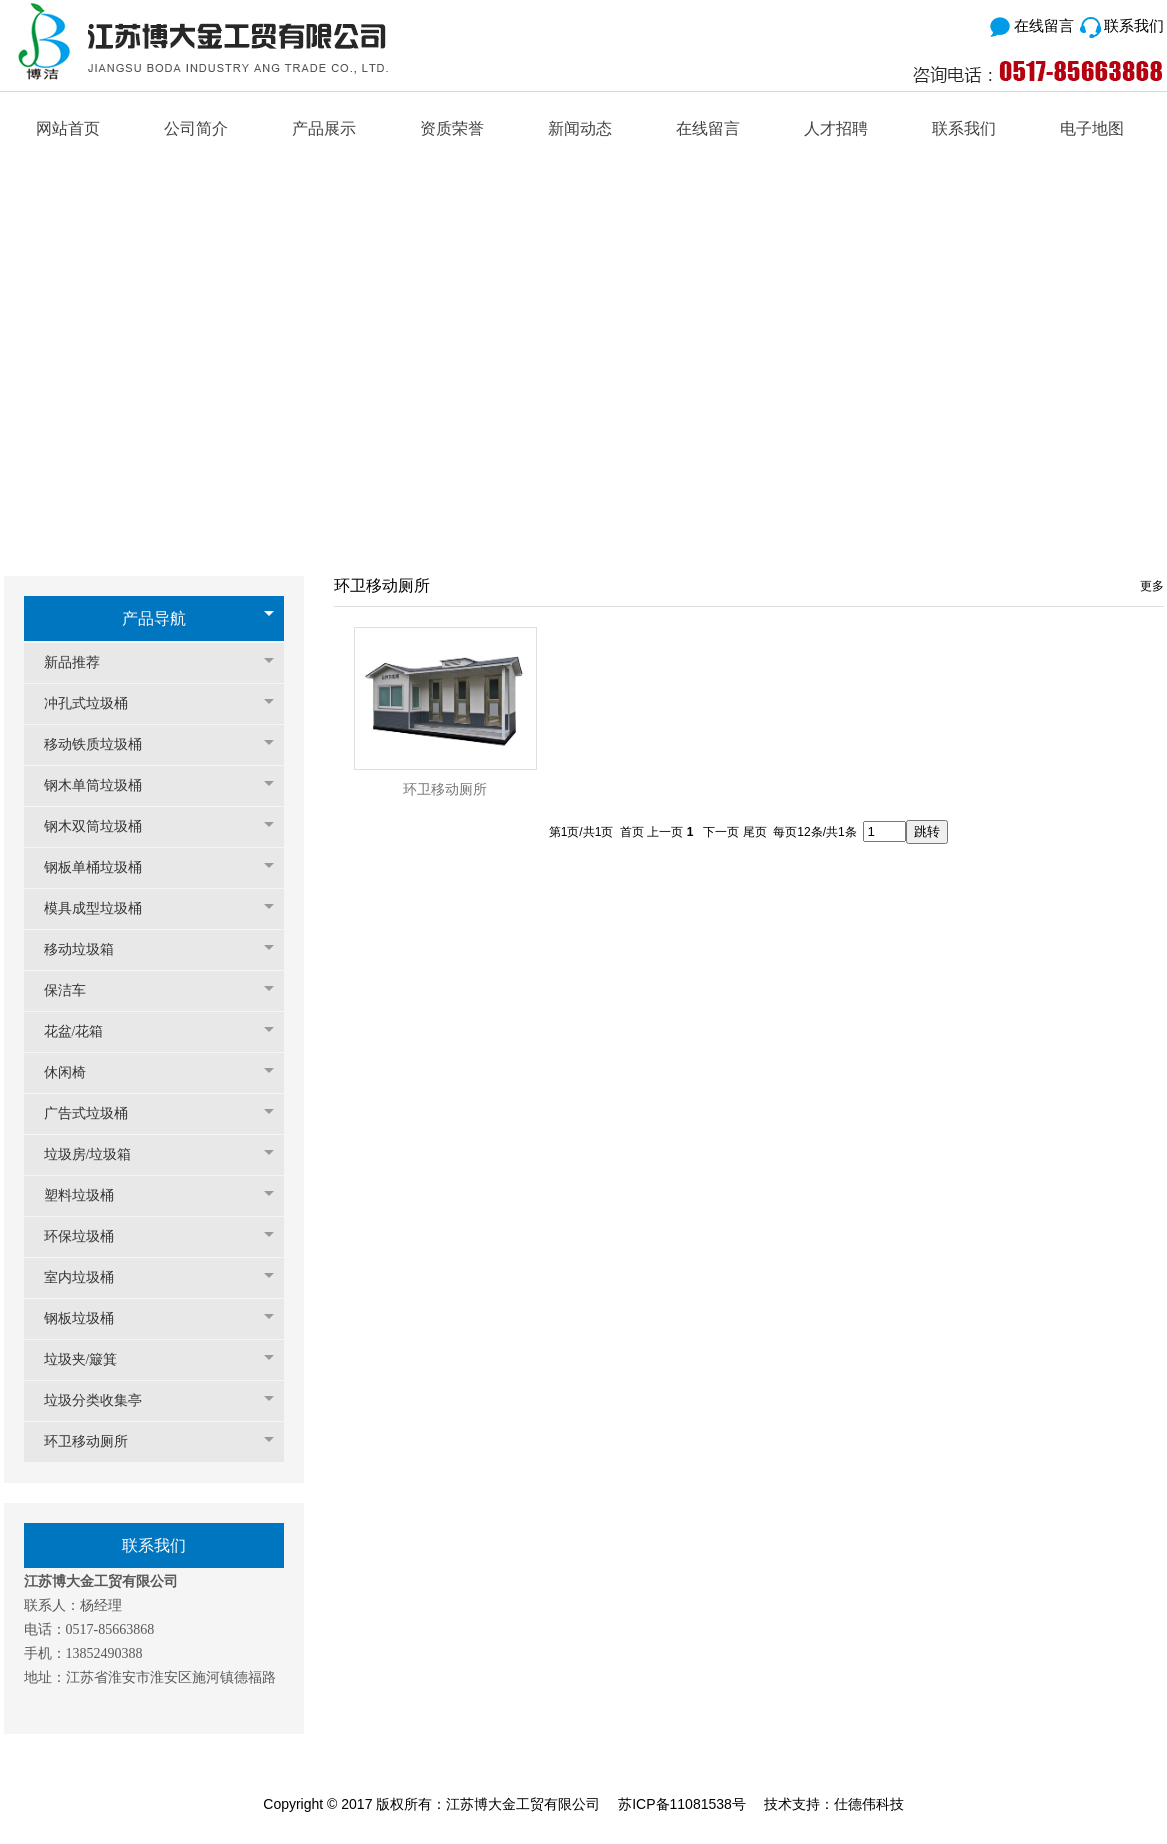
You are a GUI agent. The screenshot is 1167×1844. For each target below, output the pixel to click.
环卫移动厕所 (96, 1441)
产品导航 (154, 618)
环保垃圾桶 (89, 1236)
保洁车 (75, 990)
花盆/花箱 (84, 1031)
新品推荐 (82, 662)
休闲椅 (75, 1072)
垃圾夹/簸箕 (91, 1359)
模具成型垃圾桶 (103, 908)
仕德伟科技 (869, 1804)
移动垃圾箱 (89, 949)
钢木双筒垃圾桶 (103, 826)
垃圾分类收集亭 (103, 1400)
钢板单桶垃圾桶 (103, 867)
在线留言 (1030, 25)
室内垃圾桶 (89, 1277)
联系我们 (1121, 25)
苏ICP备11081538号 (682, 1804)
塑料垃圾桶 (89, 1195)
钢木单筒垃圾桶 (103, 785)
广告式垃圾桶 (96, 1113)
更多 (1152, 586)
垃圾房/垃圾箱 (98, 1154)
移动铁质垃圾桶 (103, 744)
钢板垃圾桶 (89, 1318)
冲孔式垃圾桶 (96, 703)
